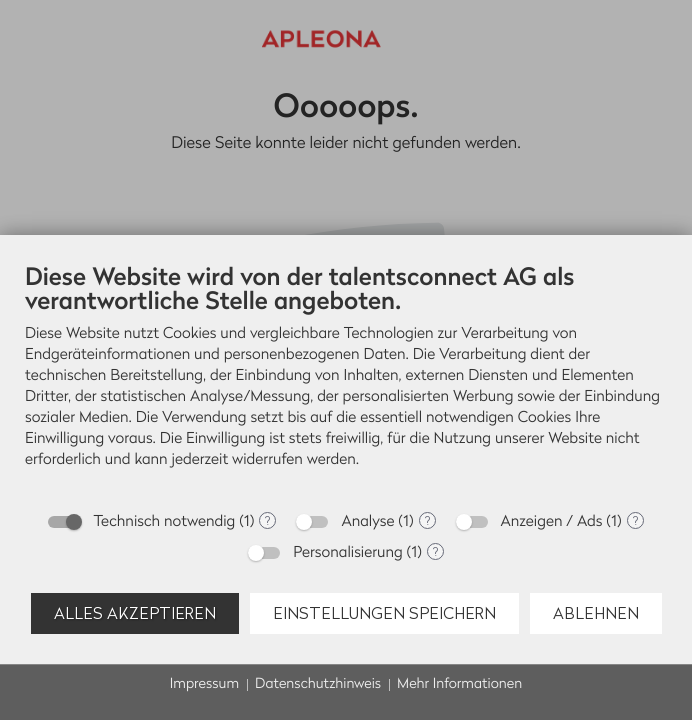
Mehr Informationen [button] (459, 684)
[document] (346, 380)
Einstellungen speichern (384, 613)
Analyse (367, 521)
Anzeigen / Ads (552, 521)
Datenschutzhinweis (318, 684)
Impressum (204, 684)
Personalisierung (348, 552)
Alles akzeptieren (135, 613)
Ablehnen (596, 613)
